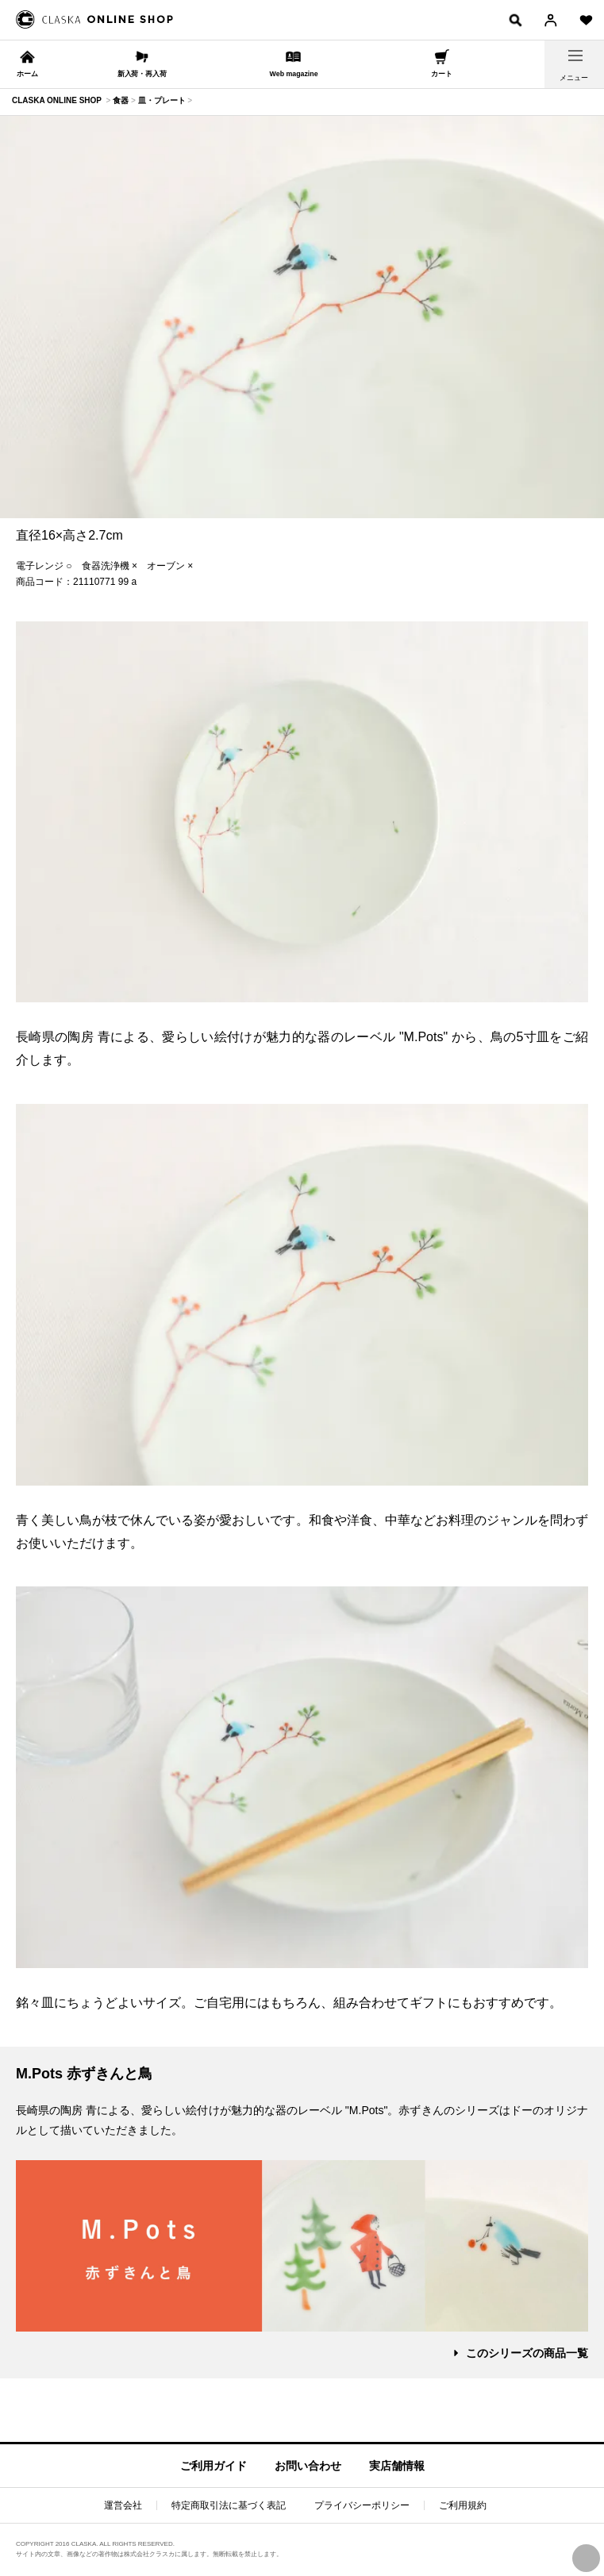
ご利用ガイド (213, 2465)
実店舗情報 (397, 2465)
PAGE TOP (586, 2558)
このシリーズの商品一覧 (527, 2353)
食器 (121, 100)
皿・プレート (162, 100)
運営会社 (123, 2505)
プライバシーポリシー (362, 2505)
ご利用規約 (463, 2505)
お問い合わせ (308, 2465)
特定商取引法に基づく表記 (228, 2505)
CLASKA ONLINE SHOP (57, 100)
